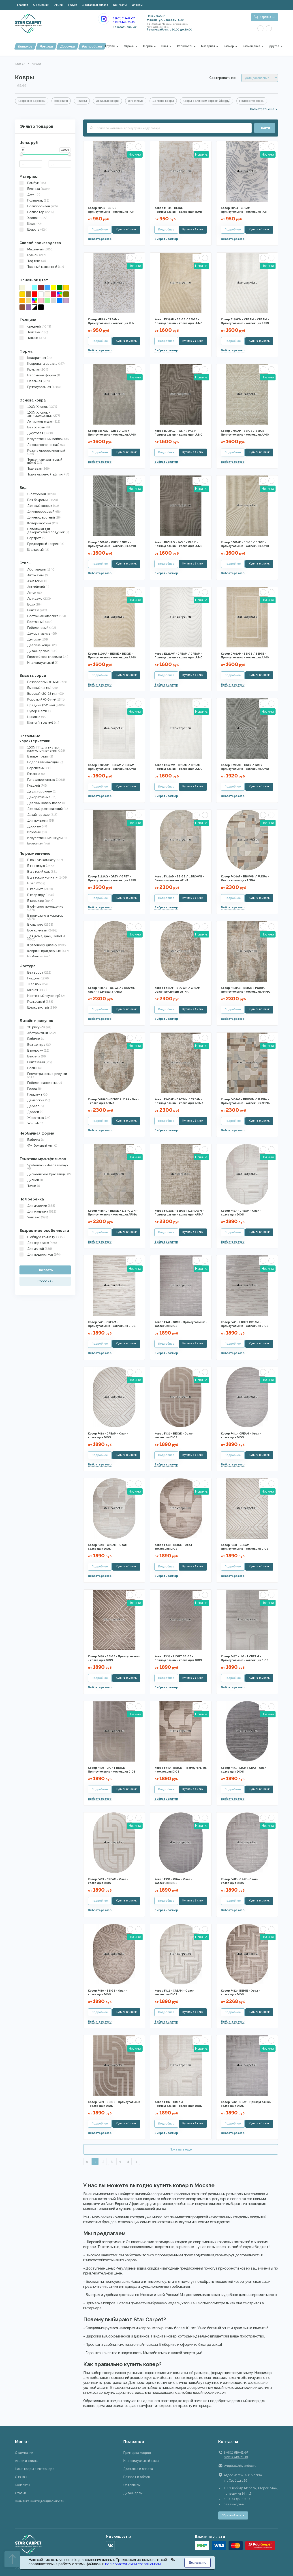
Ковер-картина (38, 523)
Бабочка (32, 1139)
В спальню (36, 924)
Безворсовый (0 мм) (43, 682)
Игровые (33, 832)
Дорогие (33, 826)
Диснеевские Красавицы (45, 1174)
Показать (45, 1270)
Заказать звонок (125, 27)
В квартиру (36, 894)
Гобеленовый (37, 627)
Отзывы (137, 5)
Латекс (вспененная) (42, 444)
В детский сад (38, 871)
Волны (30, 1068)
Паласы (82, 100)
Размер (229, 46)
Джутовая (36, 433)
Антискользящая (39, 421)
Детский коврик (39, 505)
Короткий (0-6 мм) (42, 699)
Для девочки (37, 1205)
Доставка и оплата (95, 5)
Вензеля (32, 1056)
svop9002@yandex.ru (240, 2465)
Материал (208, 46)
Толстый (33, 332)
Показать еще (181, 2149)
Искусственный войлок (44, 439)
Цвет (164, 46)
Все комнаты (38, 930)
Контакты (120, 5)
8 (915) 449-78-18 (124, 22)
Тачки (29, 1185)
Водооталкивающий (41, 762)
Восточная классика (42, 616)
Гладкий (33, 785)
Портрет (32, 538)
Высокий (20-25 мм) (41, 693)
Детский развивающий (43, 808)
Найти (265, 128)
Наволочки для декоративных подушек (44, 530)
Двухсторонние (37, 791)
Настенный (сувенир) (42, 995)
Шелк (30, 223)
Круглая (33, 369)
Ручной (32, 255)
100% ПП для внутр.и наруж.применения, (42, 749)
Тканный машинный (41, 266)
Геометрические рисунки (43, 1075)
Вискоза (34, 188)
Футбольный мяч (38, 1145)
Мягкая (33, 990)
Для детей (35, 1248)
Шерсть (33, 229)
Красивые (34, 843)
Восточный (35, 621)
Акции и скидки (26, 2461)
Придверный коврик (41, 543)
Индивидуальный (38, 662)
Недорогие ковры (251, 100)
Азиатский (33, 581)
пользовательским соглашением (133, 2564)
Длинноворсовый (40, 511)
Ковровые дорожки (31, 100)
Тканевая (34, 468)
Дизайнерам (133, 2493)
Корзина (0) (267, 17)
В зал (32, 883)
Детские (33, 639)
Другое (274, 46)
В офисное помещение (41, 908)
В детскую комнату (43, 877)
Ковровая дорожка (42, 363)
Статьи (20, 2493)
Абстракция (37, 569)
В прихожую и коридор (41, 917)
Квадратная (35, 357)
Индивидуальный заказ (141, 2461)
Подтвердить (197, 2562)
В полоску (34, 1050)
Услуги (72, 5)
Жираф (31, 1123)
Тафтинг (32, 261)
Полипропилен (38, 206)
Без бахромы (38, 499)
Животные (34, 1117)
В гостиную (135, 100)
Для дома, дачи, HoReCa (42, 938)
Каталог (25, 46)
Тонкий (32, 338)
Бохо (31, 604)
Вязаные (32, 773)
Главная (22, 5)
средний (35, 326)
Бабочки (32, 1038)
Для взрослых (38, 1242)
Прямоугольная (40, 386)
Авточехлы (34, 575)
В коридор (36, 900)
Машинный (36, 249)
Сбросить (45, 1281)
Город (30, 1088)
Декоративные (38, 633)
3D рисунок (35, 1027)
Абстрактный (37, 1033)
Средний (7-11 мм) (42, 705)
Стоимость (184, 46)
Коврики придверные (44, 951)
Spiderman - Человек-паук (43, 1167)
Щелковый (34, 549)
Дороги (31, 1111)
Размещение (251, 46)
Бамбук (32, 182)
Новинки (46, 46)
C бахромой (37, 494)
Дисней (31, 1180)
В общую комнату (42, 1237)
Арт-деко (35, 598)
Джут (29, 194)
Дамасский (34, 1100)
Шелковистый (38, 1007)
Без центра (35, 1044)
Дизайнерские (38, 651)
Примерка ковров (137, 2452)
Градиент (34, 1094)
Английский (34, 586)
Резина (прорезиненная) (42, 452)
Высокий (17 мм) (38, 687)
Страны (129, 46)
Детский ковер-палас (42, 803)
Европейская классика (43, 656)
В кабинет (36, 889)
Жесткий (33, 984)
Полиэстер (36, 212)
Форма (148, 46)
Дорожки (67, 46)
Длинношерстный (40, 517)
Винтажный (35, 1062)
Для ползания (36, 820)
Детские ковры (163, 100)
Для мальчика (37, 1211)
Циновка (33, 716)
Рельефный (36, 1001)
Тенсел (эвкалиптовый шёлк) (40, 461)
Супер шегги (35, 711)
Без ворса (35, 972)
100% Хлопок (38, 406)
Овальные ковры (107, 100)
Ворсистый (35, 768)
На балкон (34, 956)
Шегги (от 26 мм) (39, 722)
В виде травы (36, 756)
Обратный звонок (233, 2515)
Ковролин (61, 100)
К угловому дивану (42, 945)
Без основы (34, 427)
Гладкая (34, 978)
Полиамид (34, 200)
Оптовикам (132, 2485)
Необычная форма (39, 375)
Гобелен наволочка (40, 1082)
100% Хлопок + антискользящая (39, 414)
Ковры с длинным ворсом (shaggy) (206, 100)
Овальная (34, 381)
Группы (110, 46)
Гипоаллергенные (42, 779)
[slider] (21, 154)
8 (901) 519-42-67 (124, 18)
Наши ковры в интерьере (34, 2469)
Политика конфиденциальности (39, 2501)
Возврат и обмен (136, 2477)
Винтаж (33, 610)
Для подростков (40, 1254)
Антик (31, 592)
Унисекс (33, 1217)
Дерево (31, 1106)
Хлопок (33, 217)
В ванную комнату (41, 860)
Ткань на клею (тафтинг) (44, 474)
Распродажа (92, 46)
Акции (58, 5)
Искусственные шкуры (43, 838)
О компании (41, 5)
